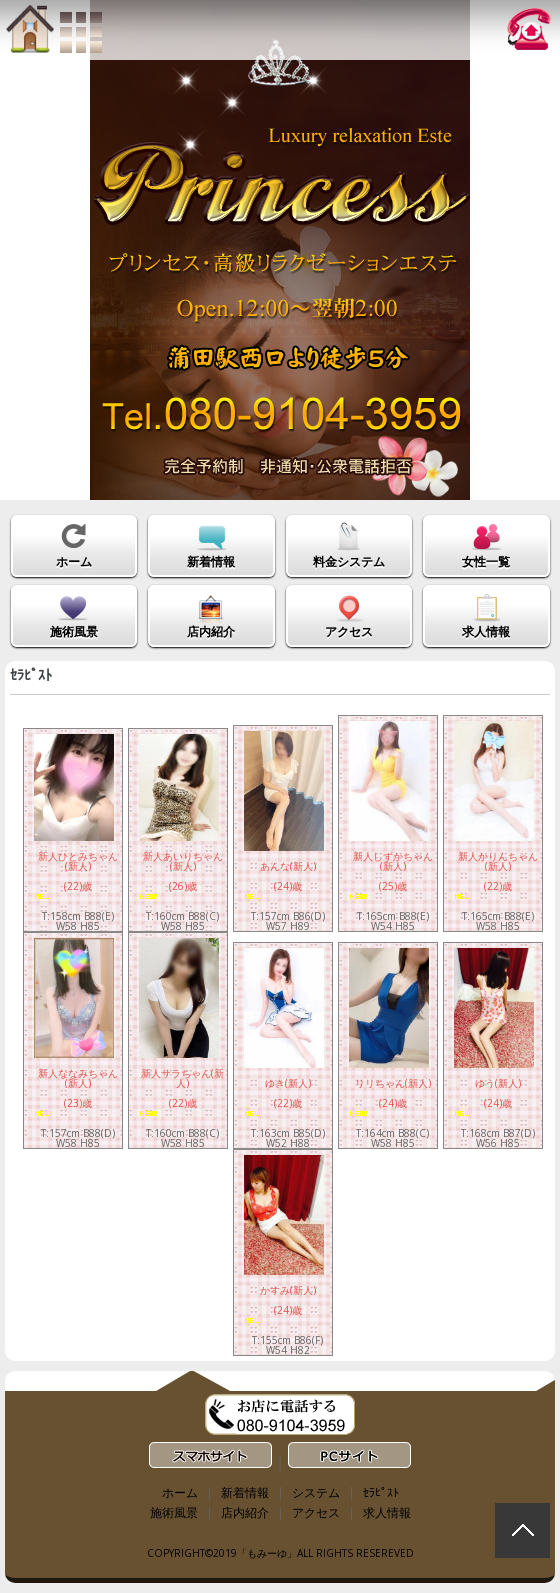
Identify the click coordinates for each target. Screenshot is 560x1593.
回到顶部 (522, 1530)
